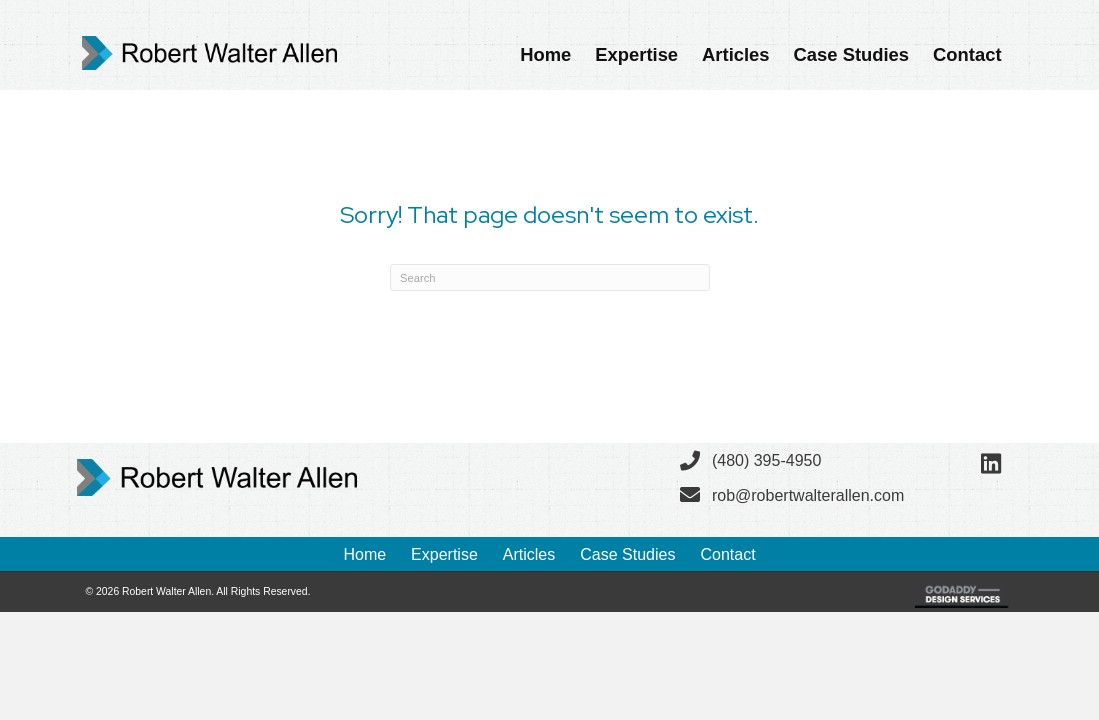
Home (364, 554)
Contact (727, 554)
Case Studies (627, 554)
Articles (529, 554)
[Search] (550, 277)
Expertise (444, 554)
